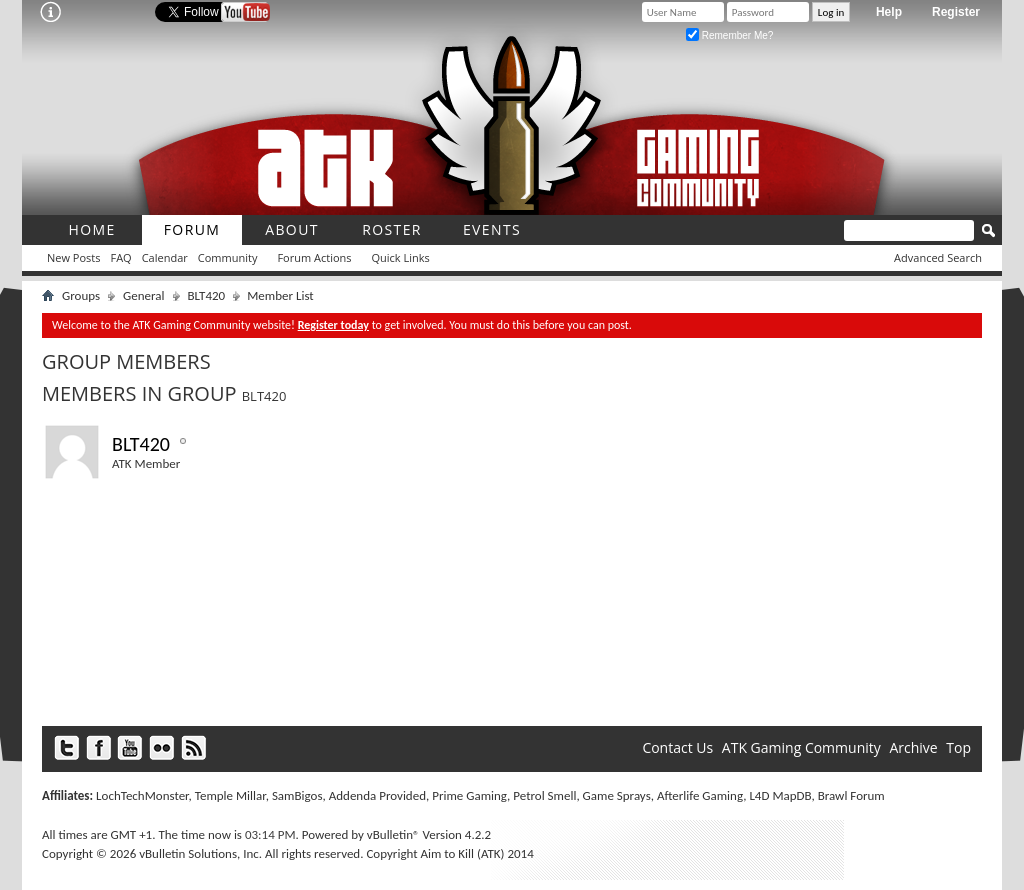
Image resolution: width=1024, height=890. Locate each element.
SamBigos (297, 795)
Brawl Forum (851, 795)
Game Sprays (617, 795)
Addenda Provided (377, 795)
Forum (192, 229)
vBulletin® (393, 834)
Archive (913, 747)
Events (492, 229)
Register (956, 12)
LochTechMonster (142, 795)
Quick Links (401, 257)
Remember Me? (729, 35)
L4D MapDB (780, 795)
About (292, 229)
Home (91, 229)
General (143, 295)
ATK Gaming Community (801, 747)
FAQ (120, 257)
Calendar (165, 257)
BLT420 (207, 295)
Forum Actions (314, 257)
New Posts (73, 257)
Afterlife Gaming (700, 795)
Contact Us (677, 747)
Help (889, 12)
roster (392, 229)
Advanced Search (938, 257)
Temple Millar (230, 795)
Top (958, 747)
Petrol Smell (544, 795)
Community (228, 257)
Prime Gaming (469, 795)
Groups (81, 295)
